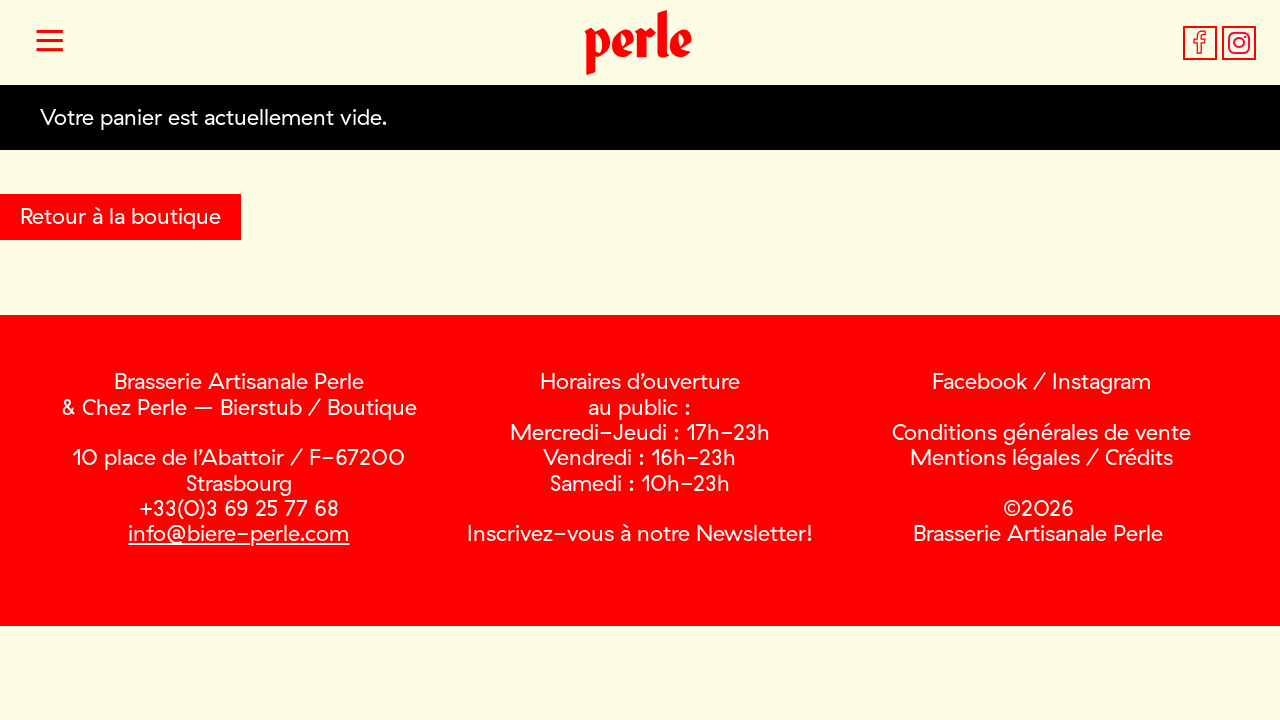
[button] (50, 43)
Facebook (979, 381)
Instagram (1101, 381)
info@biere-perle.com (238, 533)
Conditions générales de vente (1041, 432)
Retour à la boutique (120, 216)
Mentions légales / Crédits (1041, 457)
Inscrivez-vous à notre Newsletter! (640, 533)
